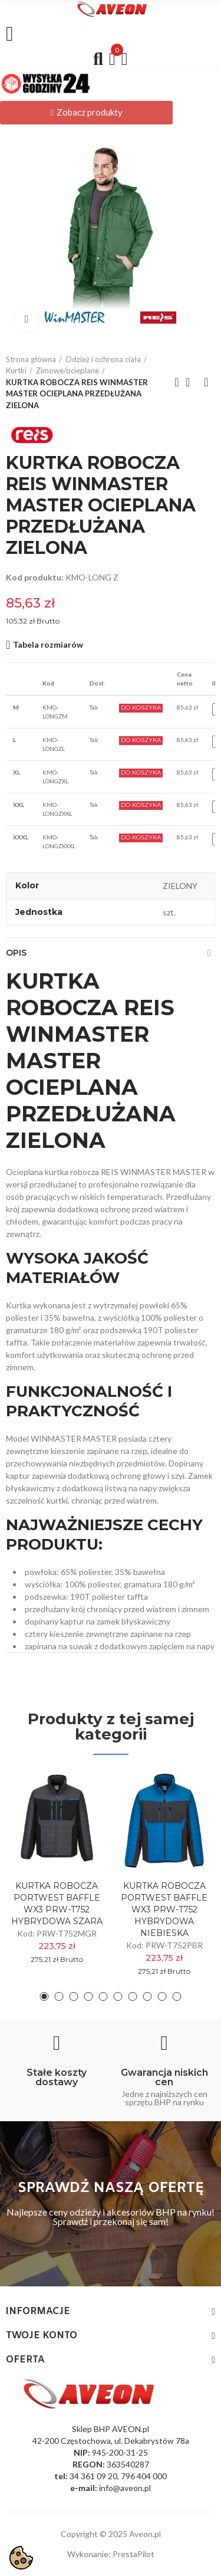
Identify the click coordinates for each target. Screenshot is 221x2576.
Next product (206, 382)
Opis (16, 952)
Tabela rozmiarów (48, 644)
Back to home (191, 382)
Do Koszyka (141, 707)
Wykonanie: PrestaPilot (110, 2554)
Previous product (177, 382)
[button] (86, 112)
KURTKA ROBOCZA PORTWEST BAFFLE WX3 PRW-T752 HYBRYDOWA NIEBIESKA (164, 1909)
